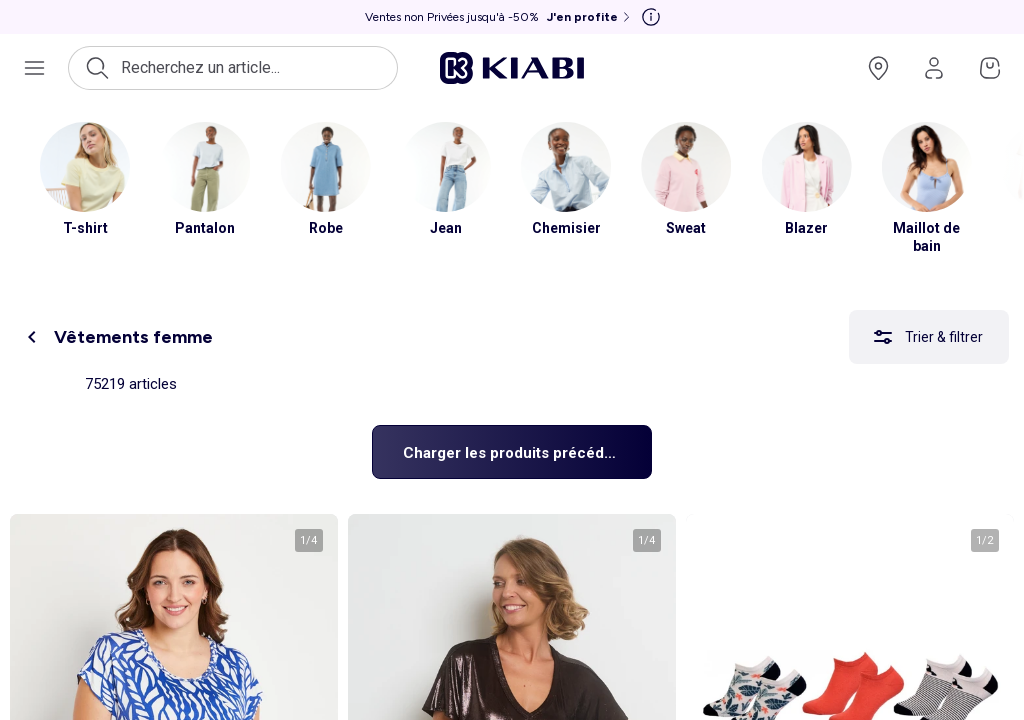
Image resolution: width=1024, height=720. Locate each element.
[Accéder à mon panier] (990, 68)
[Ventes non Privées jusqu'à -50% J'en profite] (499, 17)
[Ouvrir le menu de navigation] (34, 68)
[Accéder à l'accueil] (512, 68)
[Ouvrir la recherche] (233, 68)
